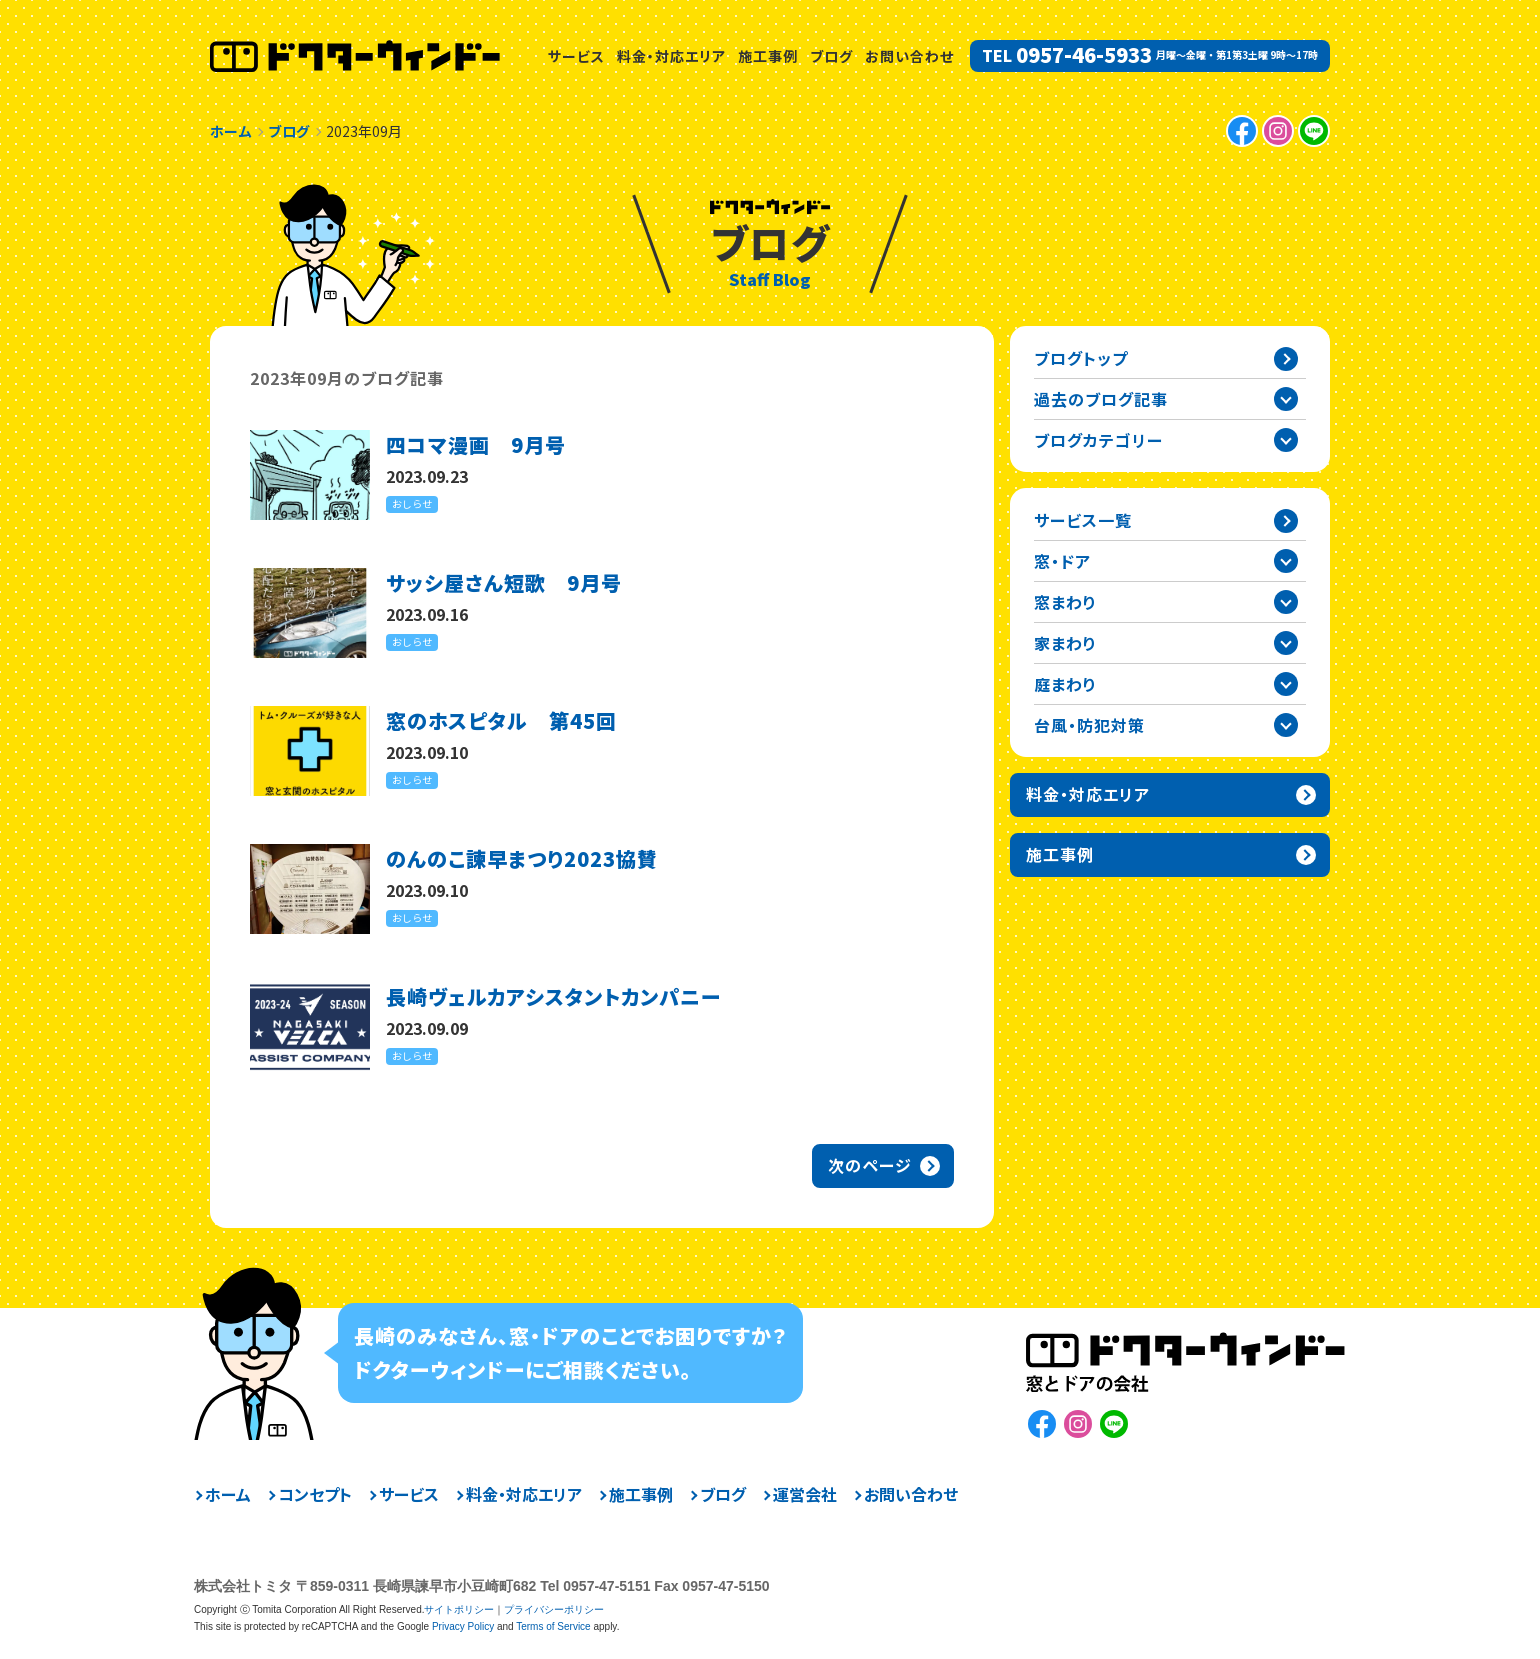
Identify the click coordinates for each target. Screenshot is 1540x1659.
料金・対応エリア (671, 56)
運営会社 (805, 1494)
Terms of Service (553, 1626)
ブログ (831, 56)
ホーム (228, 1494)
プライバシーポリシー (554, 1609)
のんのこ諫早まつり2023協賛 (522, 858)
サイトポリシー (459, 1609)
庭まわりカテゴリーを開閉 (1286, 684)
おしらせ (412, 503)
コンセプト (315, 1494)
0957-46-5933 (1084, 55)
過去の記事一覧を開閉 (1286, 399)
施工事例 (768, 56)
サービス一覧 (1083, 520)
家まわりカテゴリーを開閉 (1286, 643)
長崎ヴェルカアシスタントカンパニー (553, 996)
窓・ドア (1062, 561)
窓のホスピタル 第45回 (501, 720)
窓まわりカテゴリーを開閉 (1286, 602)
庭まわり (1065, 684)
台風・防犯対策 (1089, 725)
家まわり (1065, 643)
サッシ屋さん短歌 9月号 (504, 582)
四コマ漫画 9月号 (476, 444)
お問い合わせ (909, 56)
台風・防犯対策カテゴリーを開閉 (1286, 725)
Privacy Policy (463, 1626)
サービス (576, 56)
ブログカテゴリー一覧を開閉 (1286, 440)
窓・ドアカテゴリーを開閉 (1286, 561)
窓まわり (1065, 602)
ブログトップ (1081, 358)
